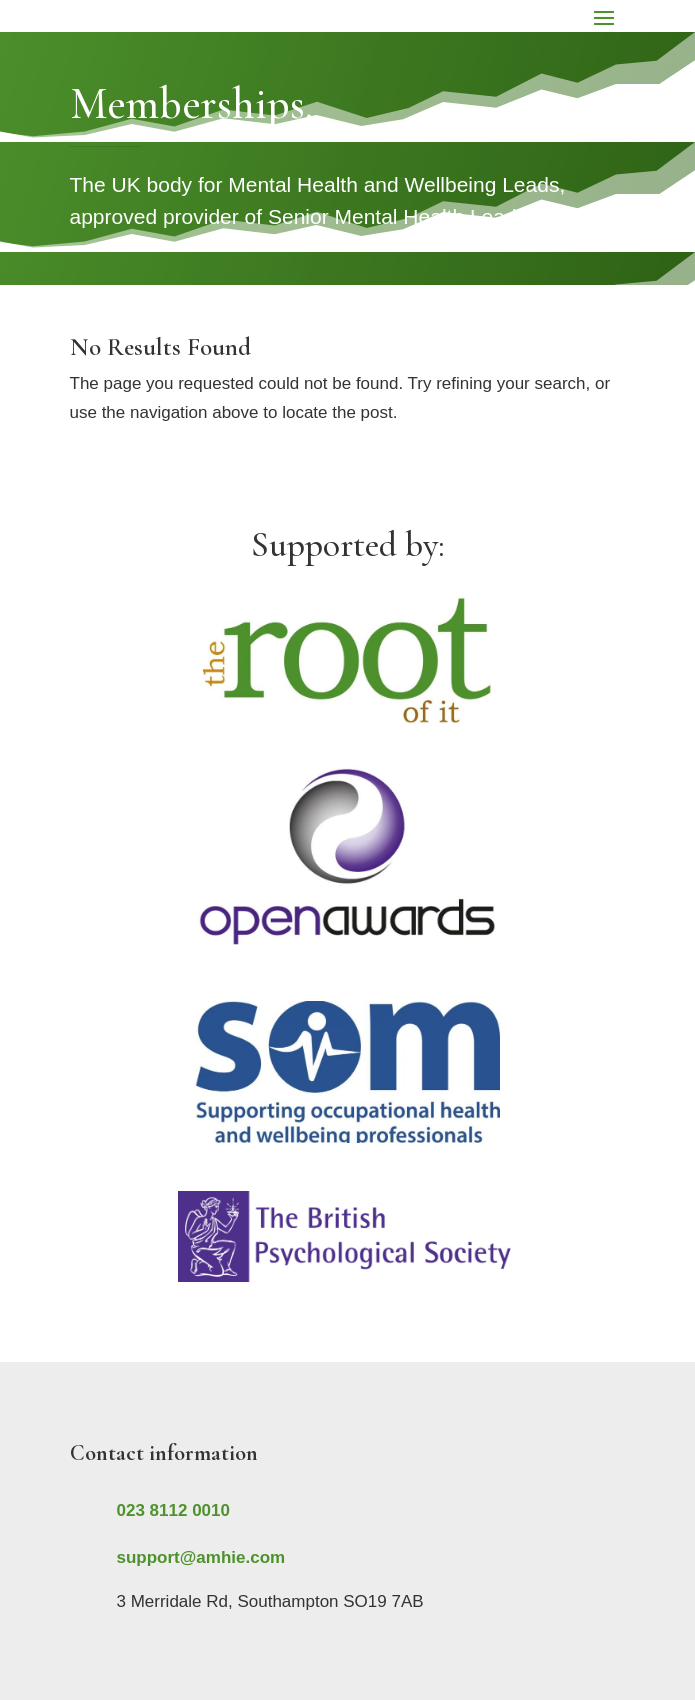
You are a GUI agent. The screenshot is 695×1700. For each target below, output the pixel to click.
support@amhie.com (201, 1557)
